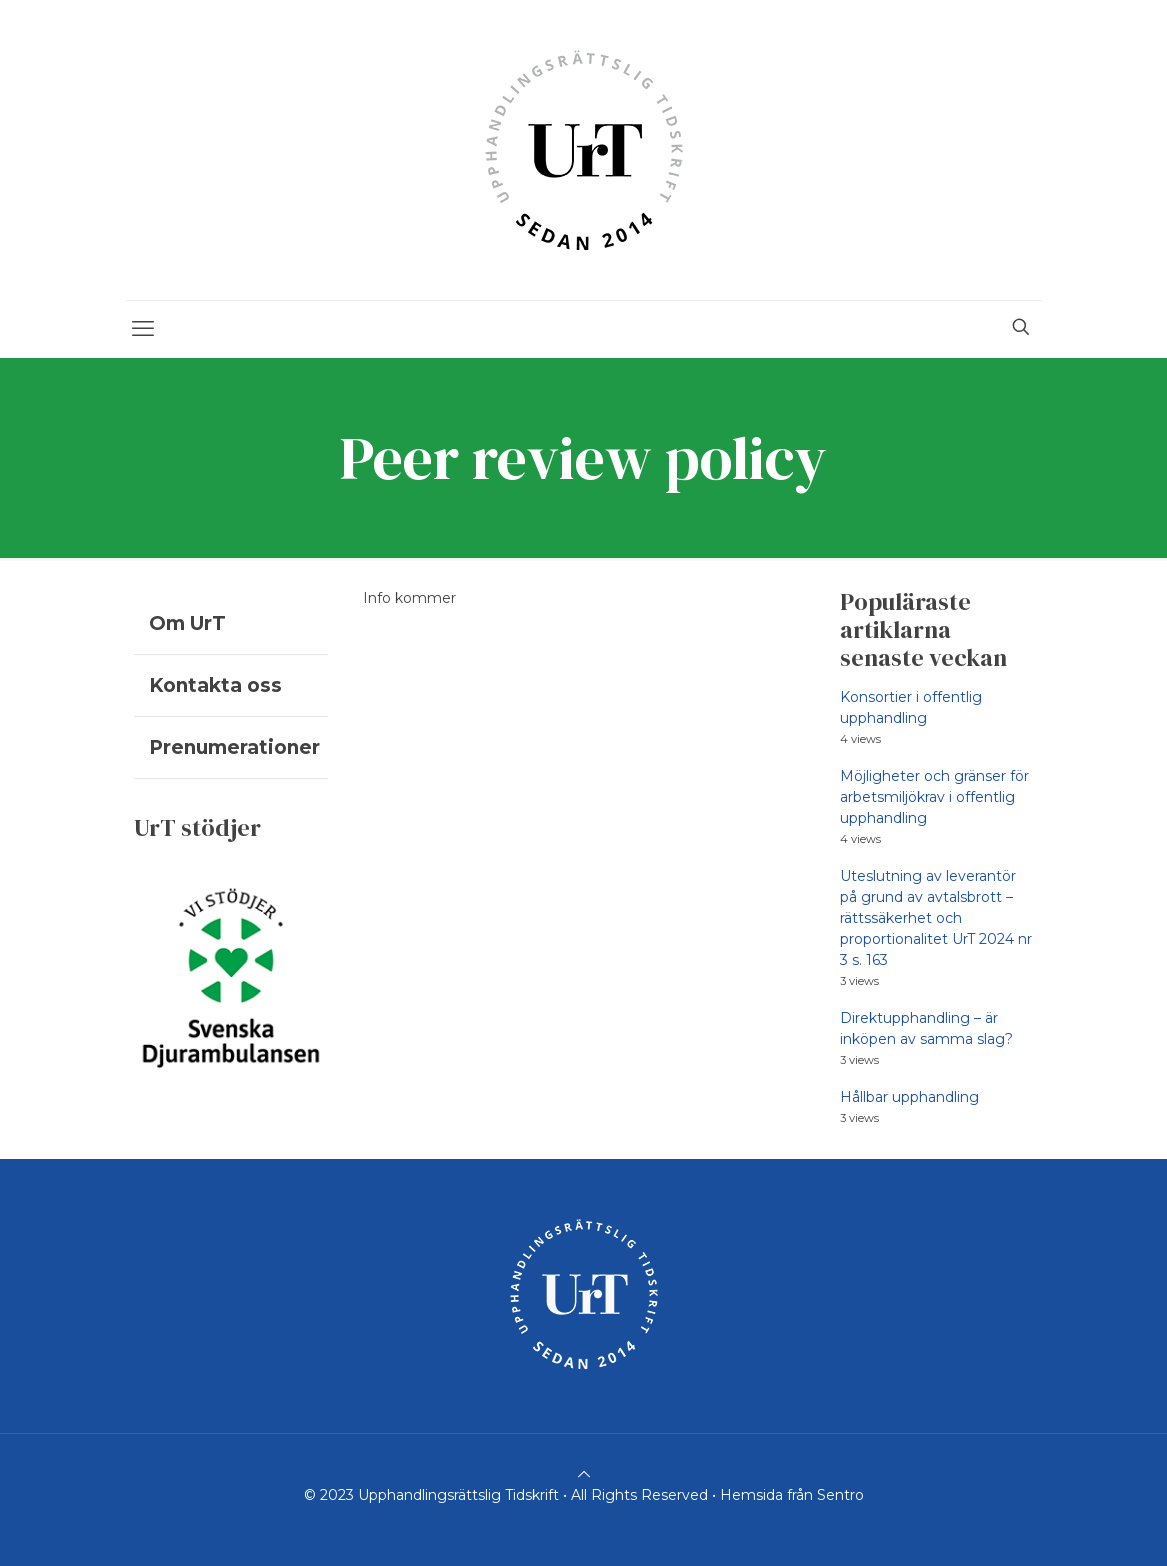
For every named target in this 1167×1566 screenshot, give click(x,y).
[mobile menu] (143, 329)
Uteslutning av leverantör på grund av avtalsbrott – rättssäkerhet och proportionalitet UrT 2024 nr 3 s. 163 (936, 918)
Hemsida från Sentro (792, 1495)
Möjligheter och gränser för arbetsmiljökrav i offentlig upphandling (934, 797)
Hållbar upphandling (909, 1097)
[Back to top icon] (584, 1474)
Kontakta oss (215, 685)
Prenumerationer (234, 747)
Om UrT (187, 623)
